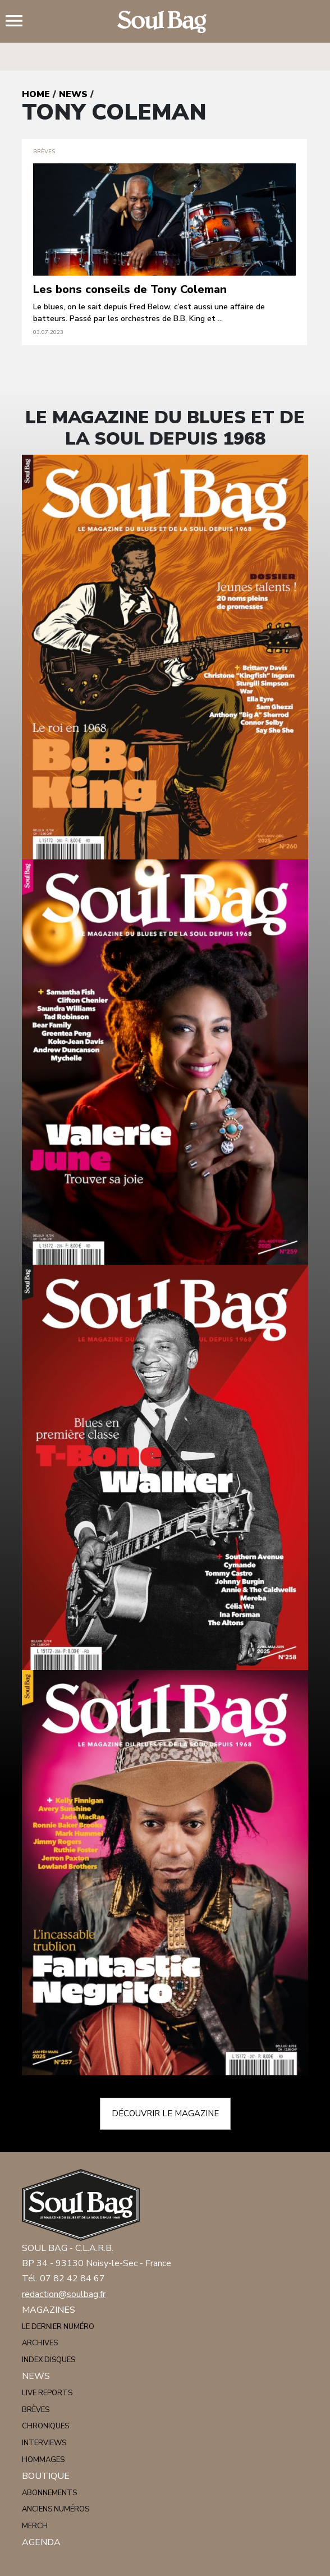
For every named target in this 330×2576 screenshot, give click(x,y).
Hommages (43, 2460)
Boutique (46, 2476)
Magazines (48, 2310)
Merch (35, 2526)
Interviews (44, 2443)
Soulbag (165, 22)
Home (36, 94)
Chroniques (45, 2426)
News (73, 94)
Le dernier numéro (58, 2327)
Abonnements (49, 2493)
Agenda (41, 2542)
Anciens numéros (55, 2509)
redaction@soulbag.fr (64, 2294)
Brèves (35, 2410)
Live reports (47, 2393)
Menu (18, 22)
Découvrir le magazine (165, 2113)
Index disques (48, 2360)
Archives (40, 2343)
